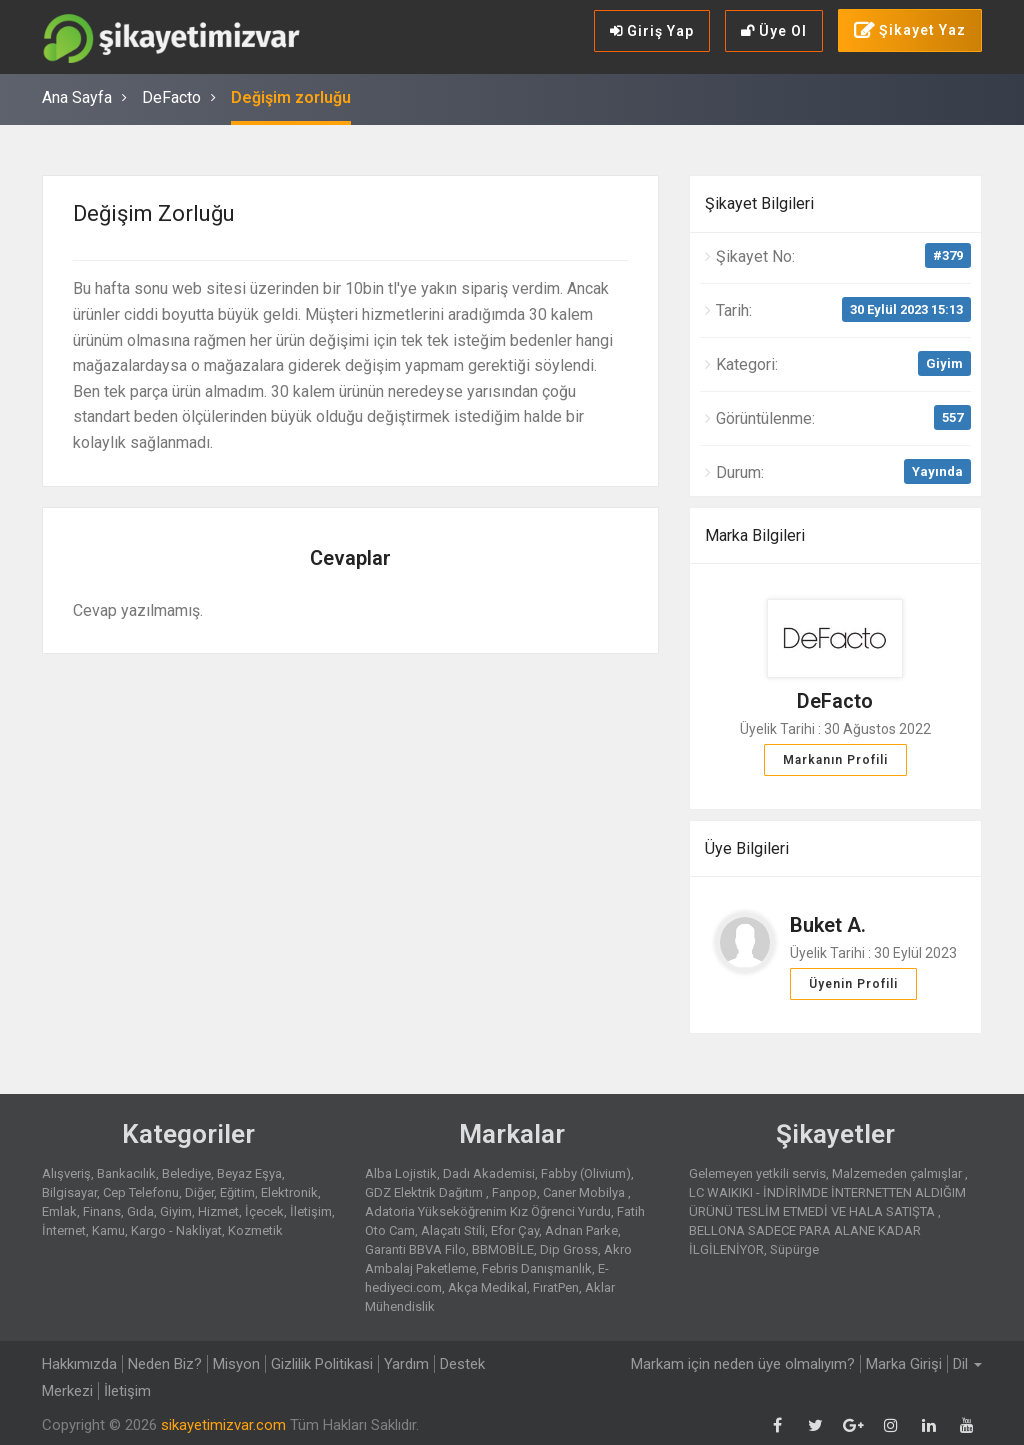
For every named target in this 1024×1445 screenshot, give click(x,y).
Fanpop (514, 1192)
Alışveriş (66, 1173)
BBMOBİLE (503, 1249)
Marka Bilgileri (755, 535)
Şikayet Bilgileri (759, 203)
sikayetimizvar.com (223, 1425)
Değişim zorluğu (291, 97)
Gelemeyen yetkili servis (757, 1173)
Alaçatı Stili (453, 1230)
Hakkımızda (79, 1364)
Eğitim (237, 1192)
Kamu (108, 1230)
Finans (102, 1211)
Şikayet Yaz (910, 31)
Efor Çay (515, 1230)
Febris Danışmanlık (537, 1268)
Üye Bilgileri (747, 848)
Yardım (406, 1364)
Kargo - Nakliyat (176, 1230)
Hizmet (218, 1211)
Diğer (199, 1192)
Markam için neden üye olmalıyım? (743, 1364)
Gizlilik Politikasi (322, 1364)
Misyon (236, 1364)
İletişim (311, 1211)
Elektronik (289, 1192)
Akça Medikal (487, 1287)
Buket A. (828, 925)
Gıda (140, 1211)
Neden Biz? (165, 1364)
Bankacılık (126, 1173)
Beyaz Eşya (249, 1173)
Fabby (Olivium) (586, 1173)
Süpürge (794, 1249)
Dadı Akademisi (489, 1173)
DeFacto (171, 97)
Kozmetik (255, 1230)
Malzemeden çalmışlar (898, 1173)
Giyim (944, 363)
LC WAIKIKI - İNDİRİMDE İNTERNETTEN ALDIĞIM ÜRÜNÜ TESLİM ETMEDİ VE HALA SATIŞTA (827, 1202)
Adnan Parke (581, 1230)
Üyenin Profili (853, 984)
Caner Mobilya (585, 1192)
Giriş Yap (652, 31)
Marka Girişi (904, 1364)
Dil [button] (967, 1364)
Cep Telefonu (141, 1192)
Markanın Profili (835, 760)
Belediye (186, 1173)
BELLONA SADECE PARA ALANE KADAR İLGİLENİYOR (805, 1240)
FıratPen (556, 1287)
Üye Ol (774, 31)
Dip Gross (569, 1249)
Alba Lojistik (401, 1173)
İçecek (264, 1211)
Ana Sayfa (77, 97)
